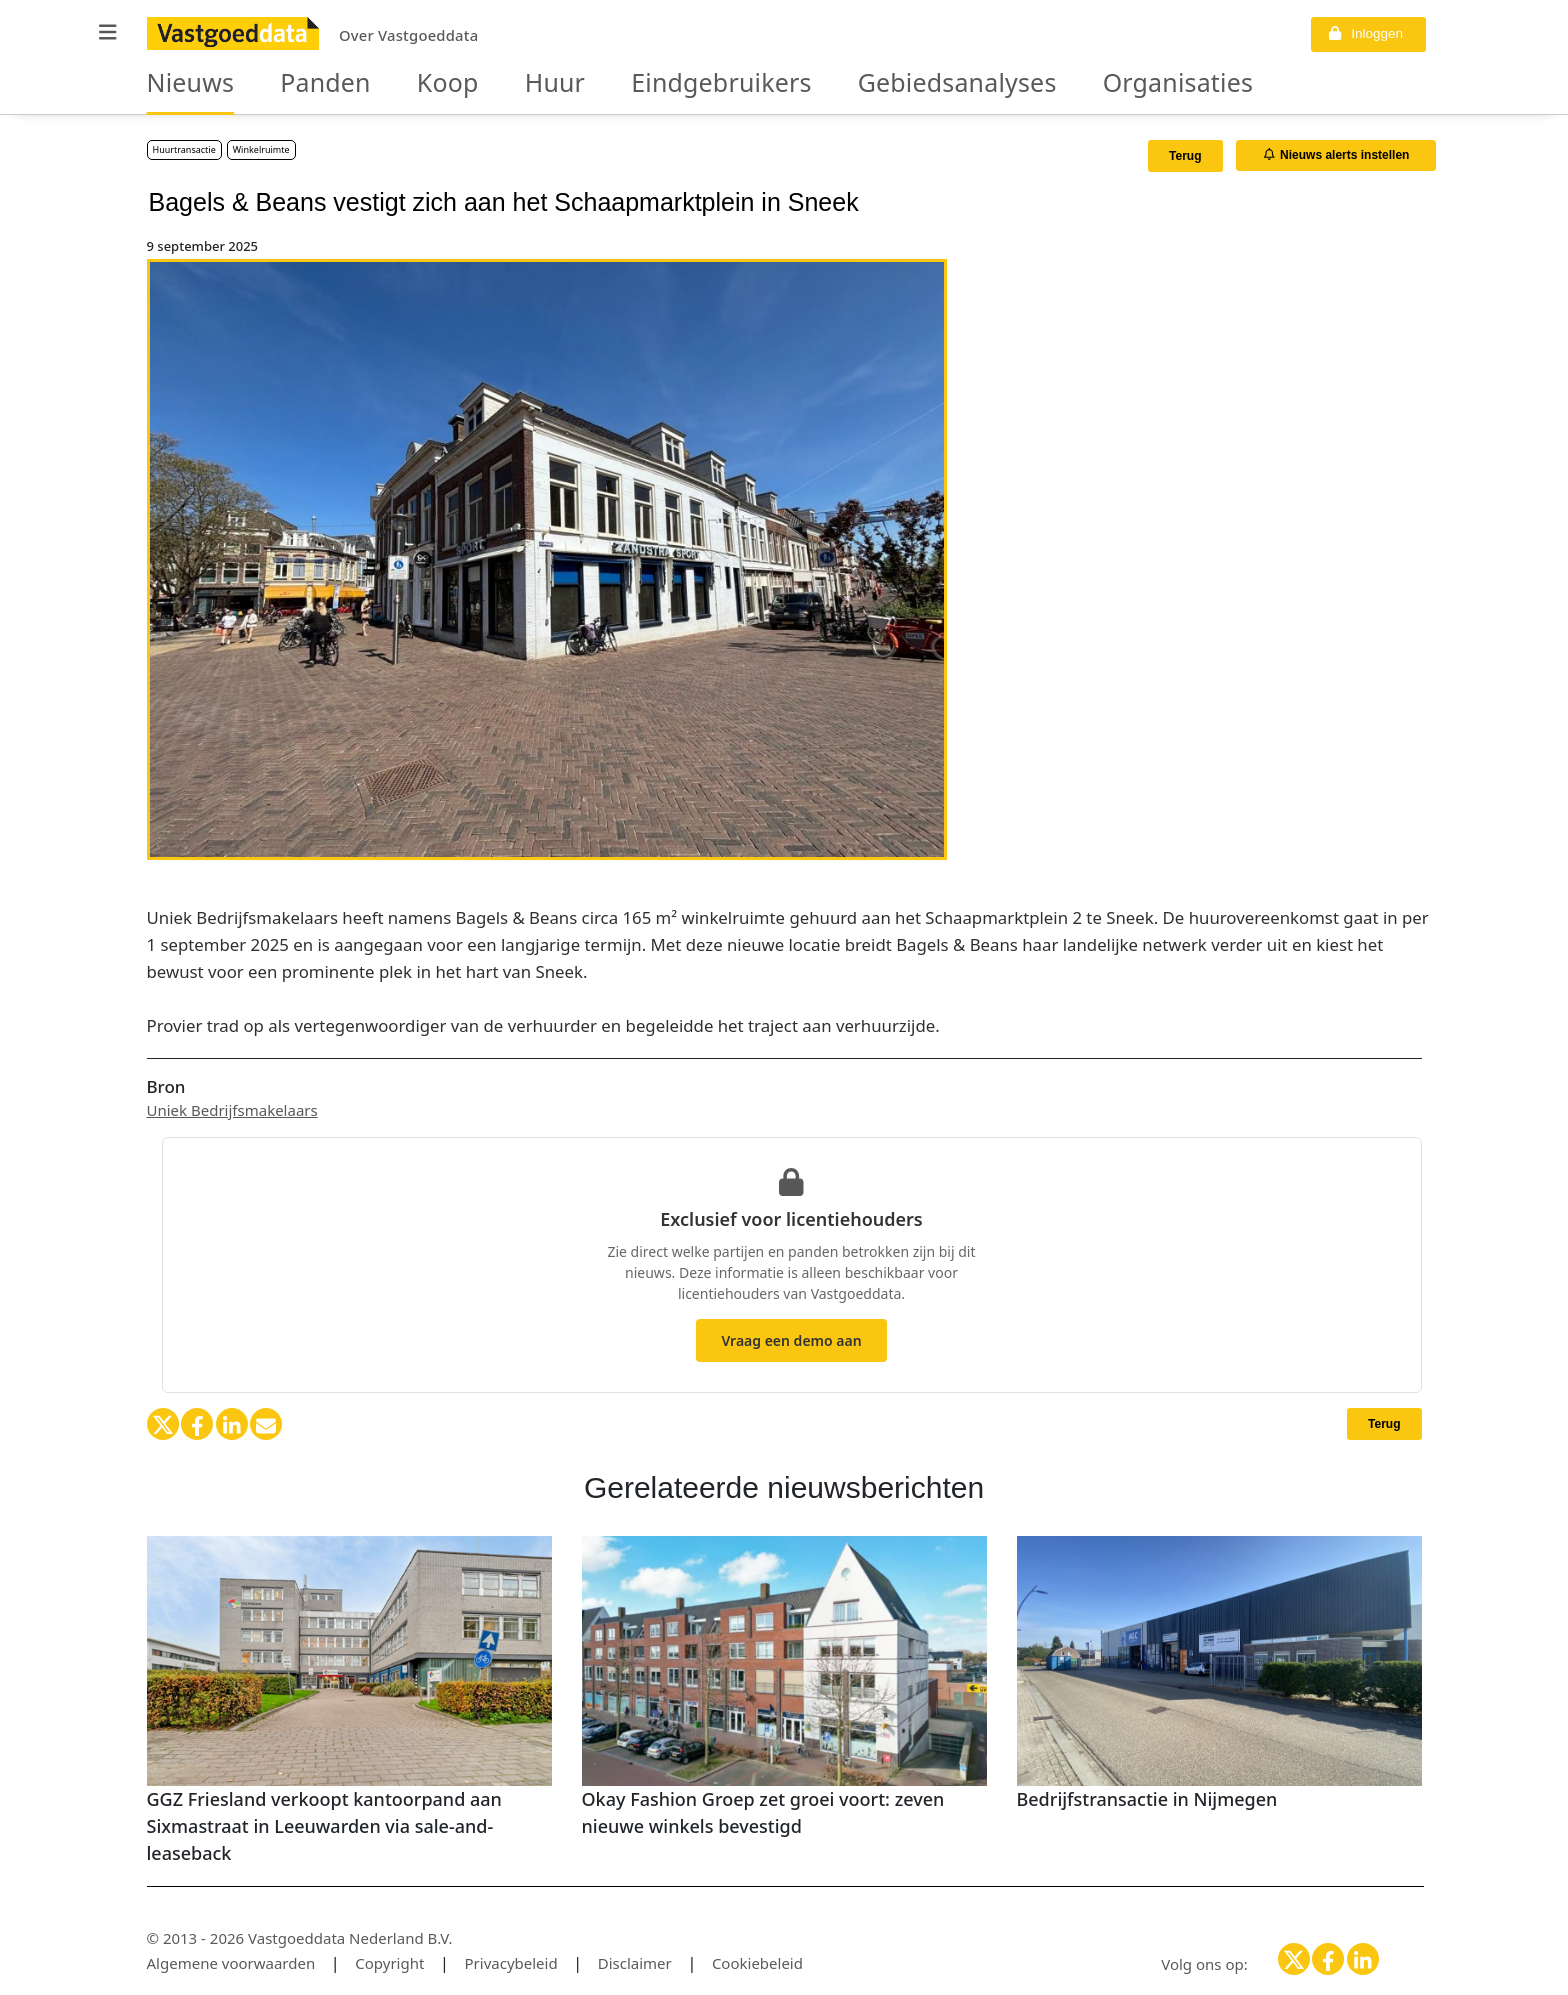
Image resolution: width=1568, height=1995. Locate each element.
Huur (491, 84)
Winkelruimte (261, 149)
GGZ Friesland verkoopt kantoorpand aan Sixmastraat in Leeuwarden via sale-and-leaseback (324, 1826)
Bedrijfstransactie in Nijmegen (1147, 1799)
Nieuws (180, 84)
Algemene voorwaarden (231, 1963)
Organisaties (1000, 84)
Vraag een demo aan (791, 1340)
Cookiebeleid (757, 1963)
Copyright (389, 1963)
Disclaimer (635, 1963)
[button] (108, 32)
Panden (294, 84)
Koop (398, 84)
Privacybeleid (511, 1963)
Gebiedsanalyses (821, 84)
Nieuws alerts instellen (1337, 155)
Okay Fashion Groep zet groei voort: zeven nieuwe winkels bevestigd (763, 1812)
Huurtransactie (184, 149)
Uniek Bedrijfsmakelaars (232, 1110)
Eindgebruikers (630, 84)
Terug (1185, 156)
